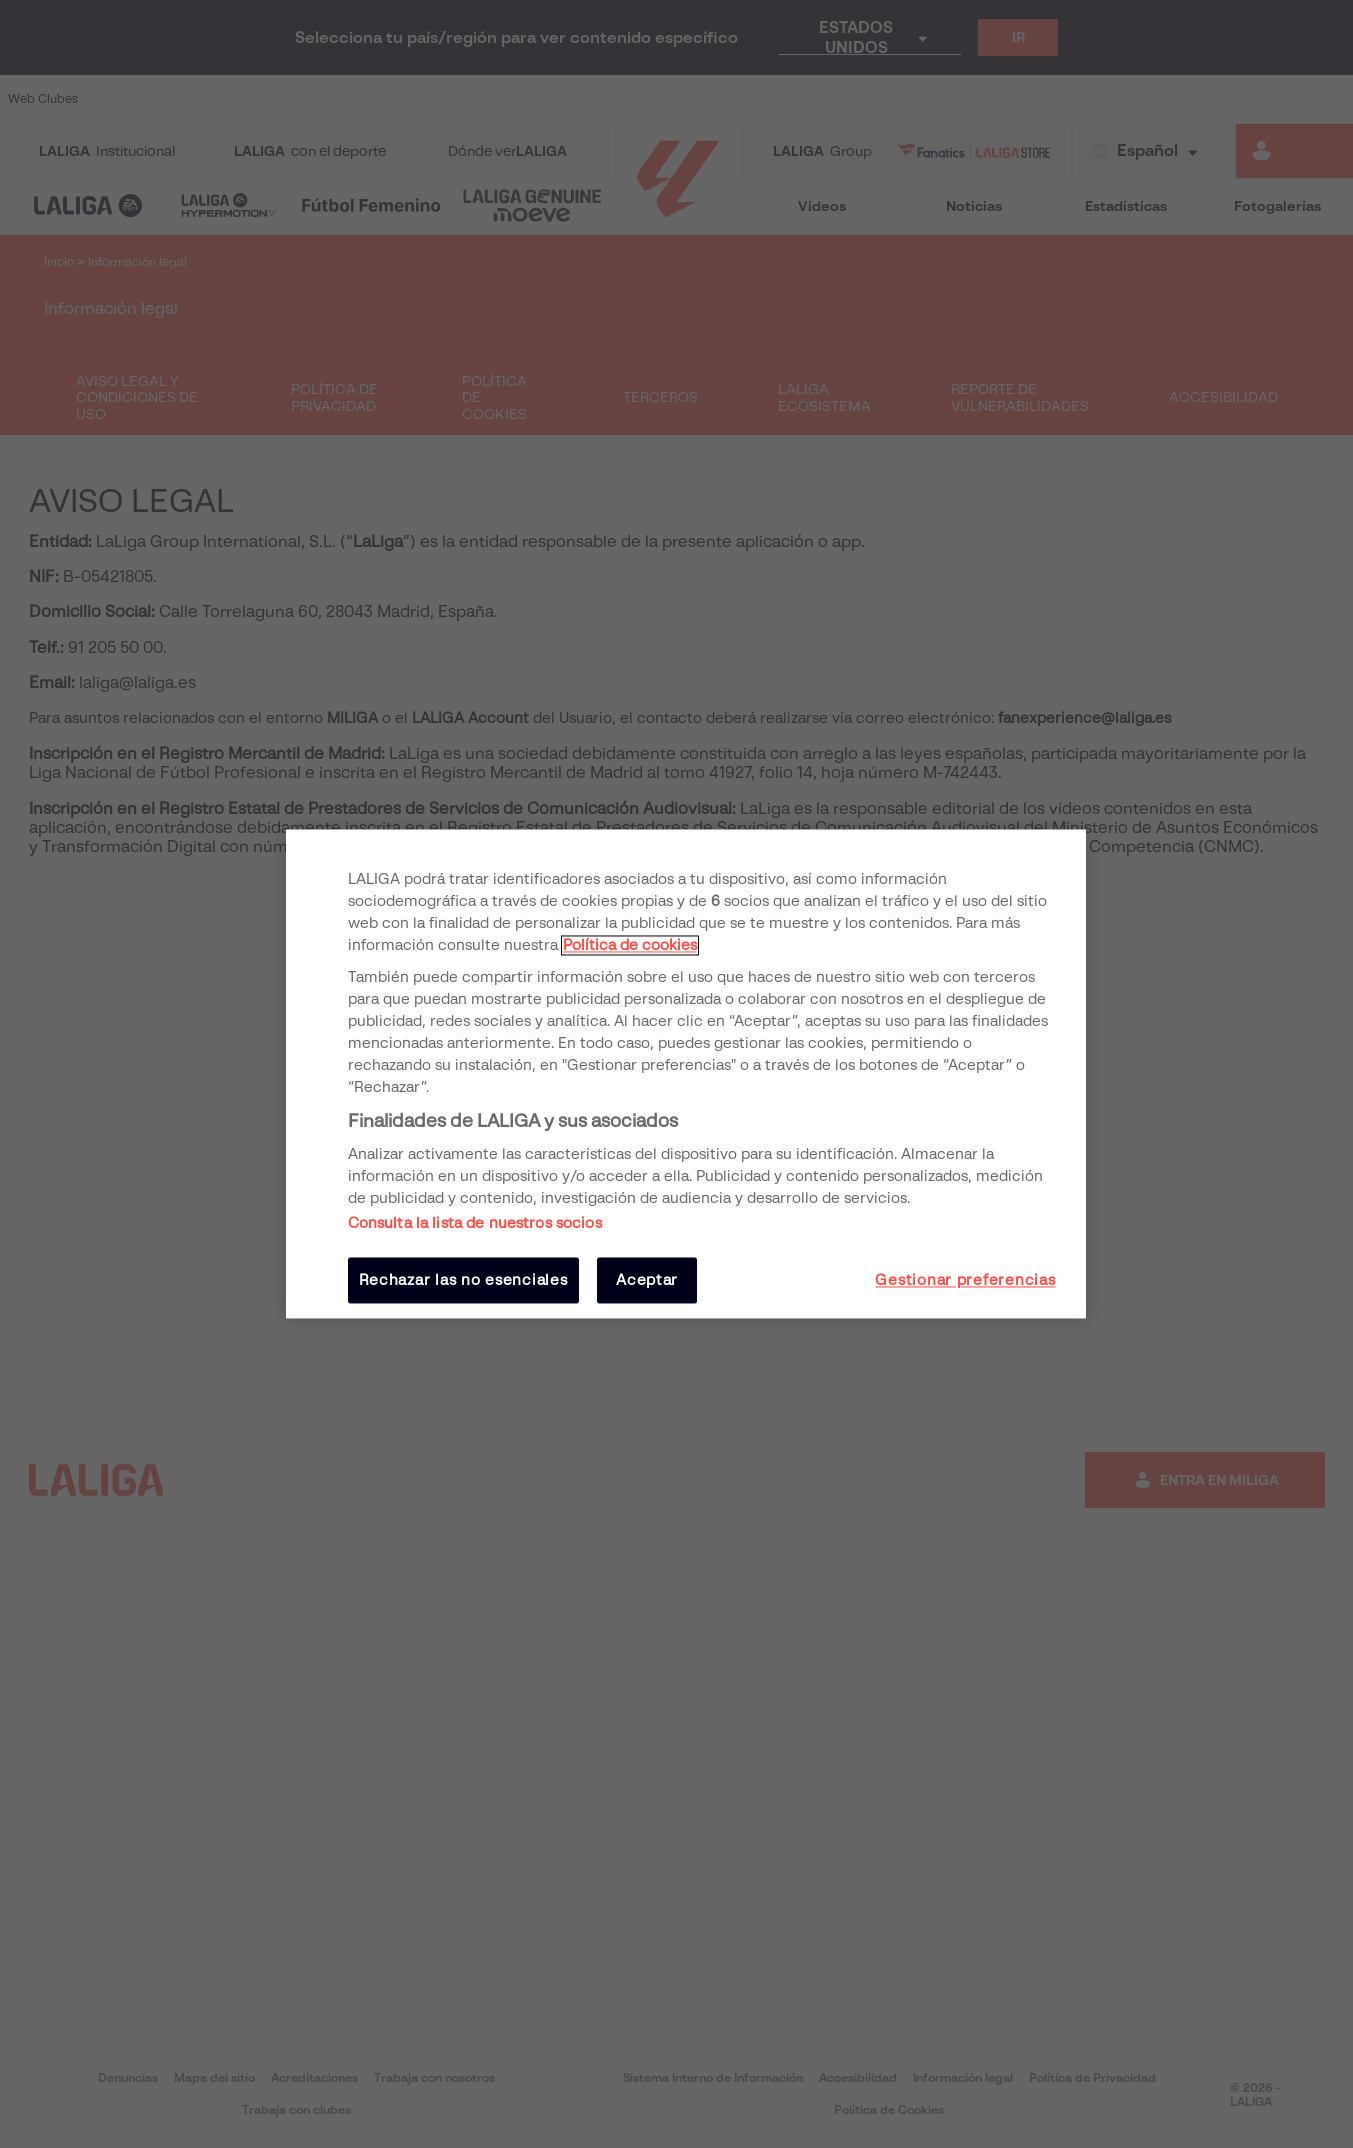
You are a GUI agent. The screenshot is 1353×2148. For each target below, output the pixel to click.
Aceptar (647, 1280)
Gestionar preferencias (965, 1280)
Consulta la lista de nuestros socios (475, 1223)
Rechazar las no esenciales (463, 1280)
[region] (686, 1073)
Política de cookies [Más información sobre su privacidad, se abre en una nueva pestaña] (630, 945)
